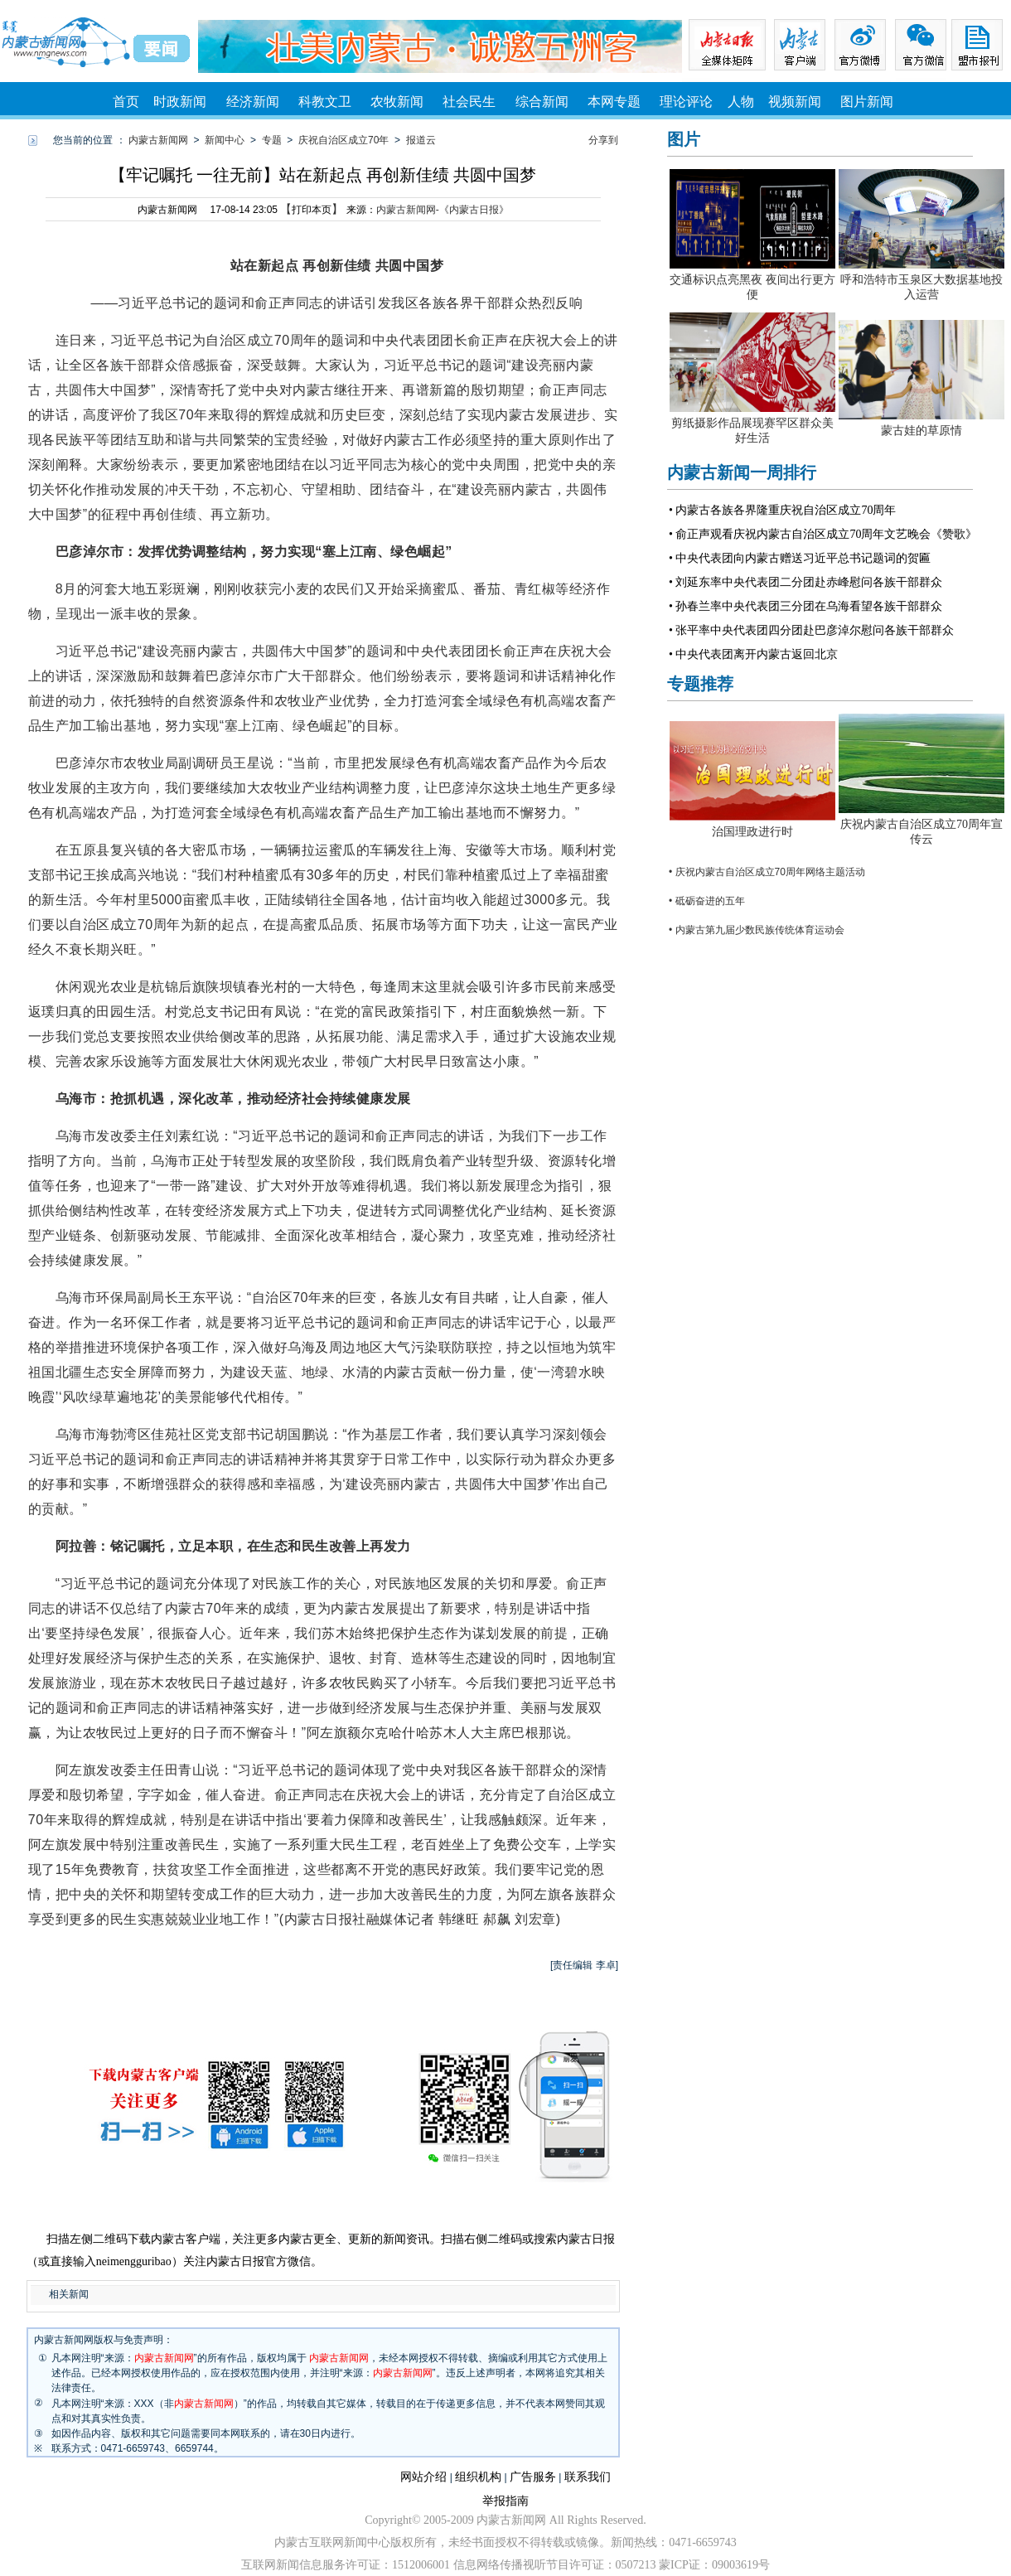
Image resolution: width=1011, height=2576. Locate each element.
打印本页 (311, 209)
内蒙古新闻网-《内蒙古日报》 (442, 209)
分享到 (603, 140)
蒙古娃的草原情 (921, 430)
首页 (126, 101)
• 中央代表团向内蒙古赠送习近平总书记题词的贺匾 (800, 558)
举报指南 (505, 2501)
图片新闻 (866, 101)
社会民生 (469, 101)
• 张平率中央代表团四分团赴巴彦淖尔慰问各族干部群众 (811, 630)
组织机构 (478, 2477)
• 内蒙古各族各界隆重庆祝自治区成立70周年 (782, 510)
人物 (741, 101)
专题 (272, 140)
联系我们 (587, 2477)
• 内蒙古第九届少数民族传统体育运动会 (756, 930)
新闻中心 (224, 140)
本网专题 (614, 101)
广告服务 (533, 2477)
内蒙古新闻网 (158, 140)
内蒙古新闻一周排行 (741, 472)
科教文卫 (324, 101)
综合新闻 (541, 101)
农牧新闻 (396, 101)
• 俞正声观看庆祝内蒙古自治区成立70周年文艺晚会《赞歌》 (823, 534)
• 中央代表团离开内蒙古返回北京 (753, 654)
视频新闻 (794, 101)
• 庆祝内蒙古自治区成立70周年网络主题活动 (767, 872)
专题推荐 (700, 684)
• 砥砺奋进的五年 (707, 901)
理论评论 (686, 101)
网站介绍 (423, 2477)
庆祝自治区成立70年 (343, 140)
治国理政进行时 (752, 832)
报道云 (421, 140)
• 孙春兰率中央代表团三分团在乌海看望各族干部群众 (805, 606)
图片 (683, 139)
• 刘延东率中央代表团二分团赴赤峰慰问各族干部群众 (805, 582)
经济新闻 (252, 101)
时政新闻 (179, 101)
